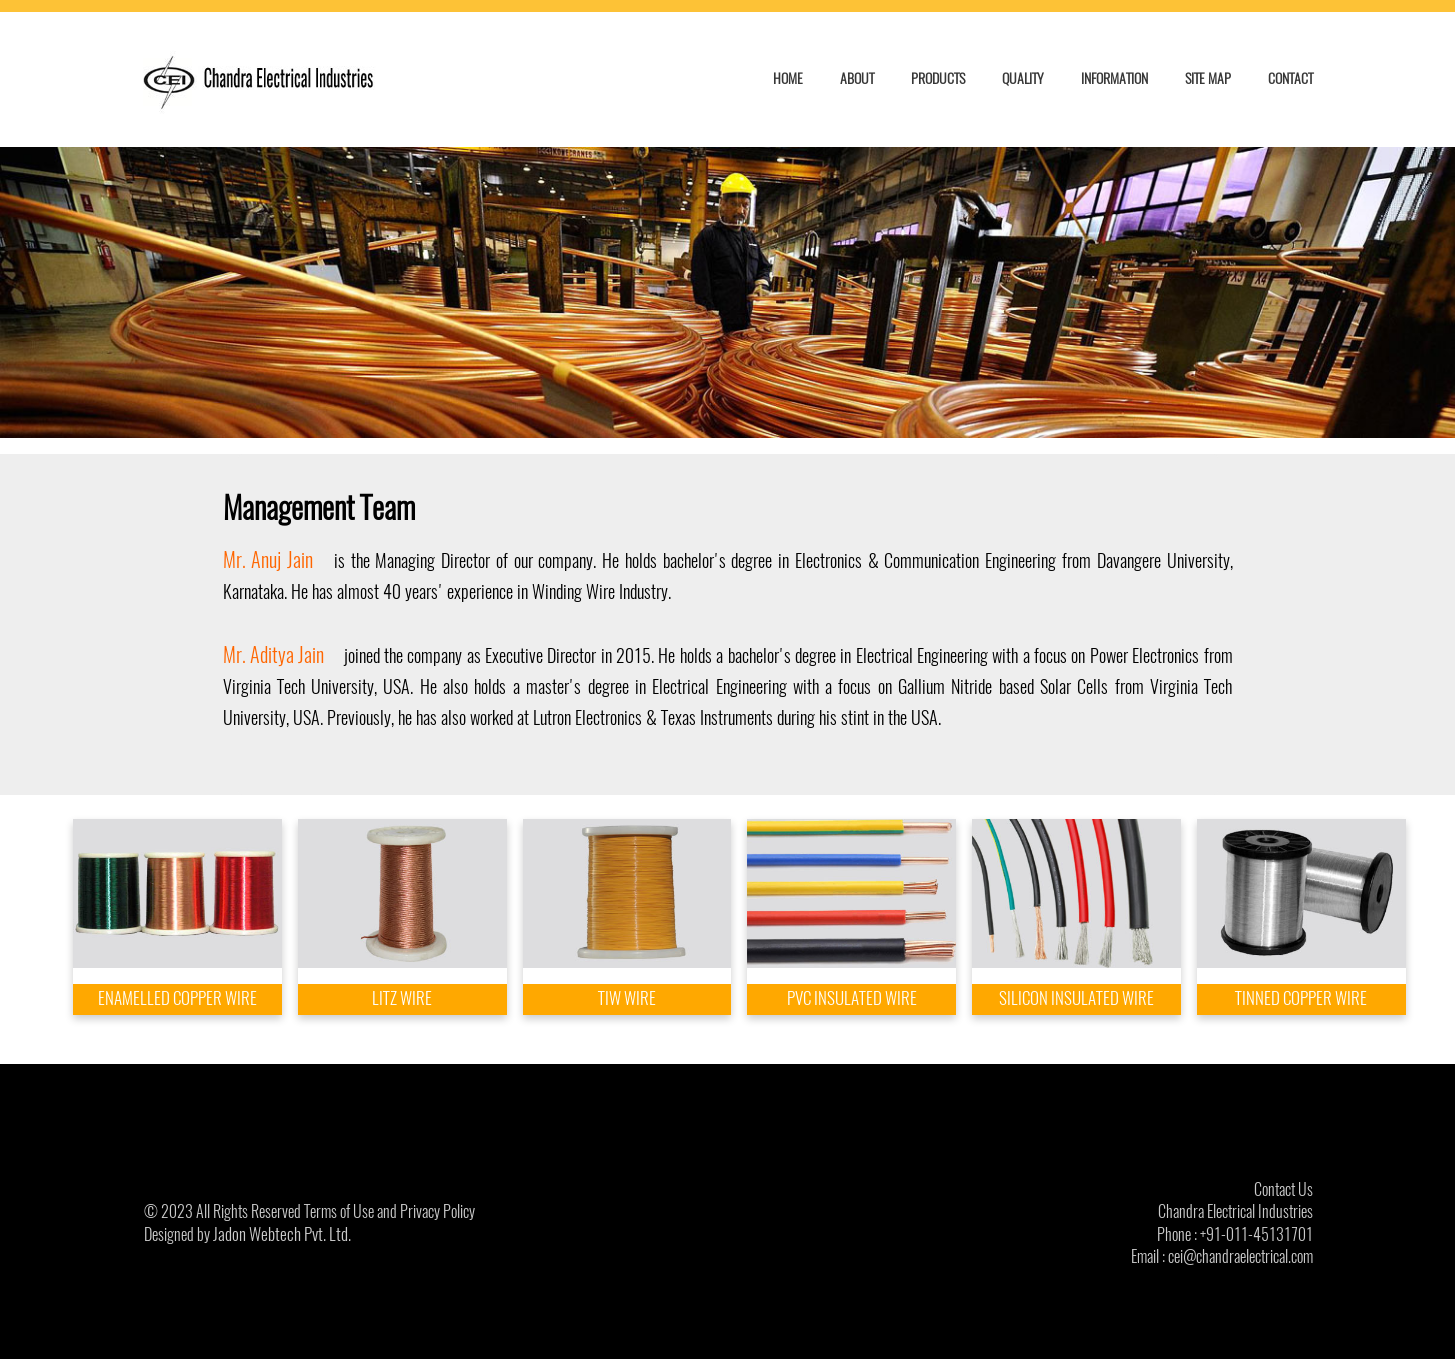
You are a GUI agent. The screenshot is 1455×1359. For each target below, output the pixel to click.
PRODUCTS (938, 78)
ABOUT (857, 78)
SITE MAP (1208, 78)
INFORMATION (1114, 78)
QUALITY (1023, 78)
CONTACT (1290, 78)
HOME (788, 78)
